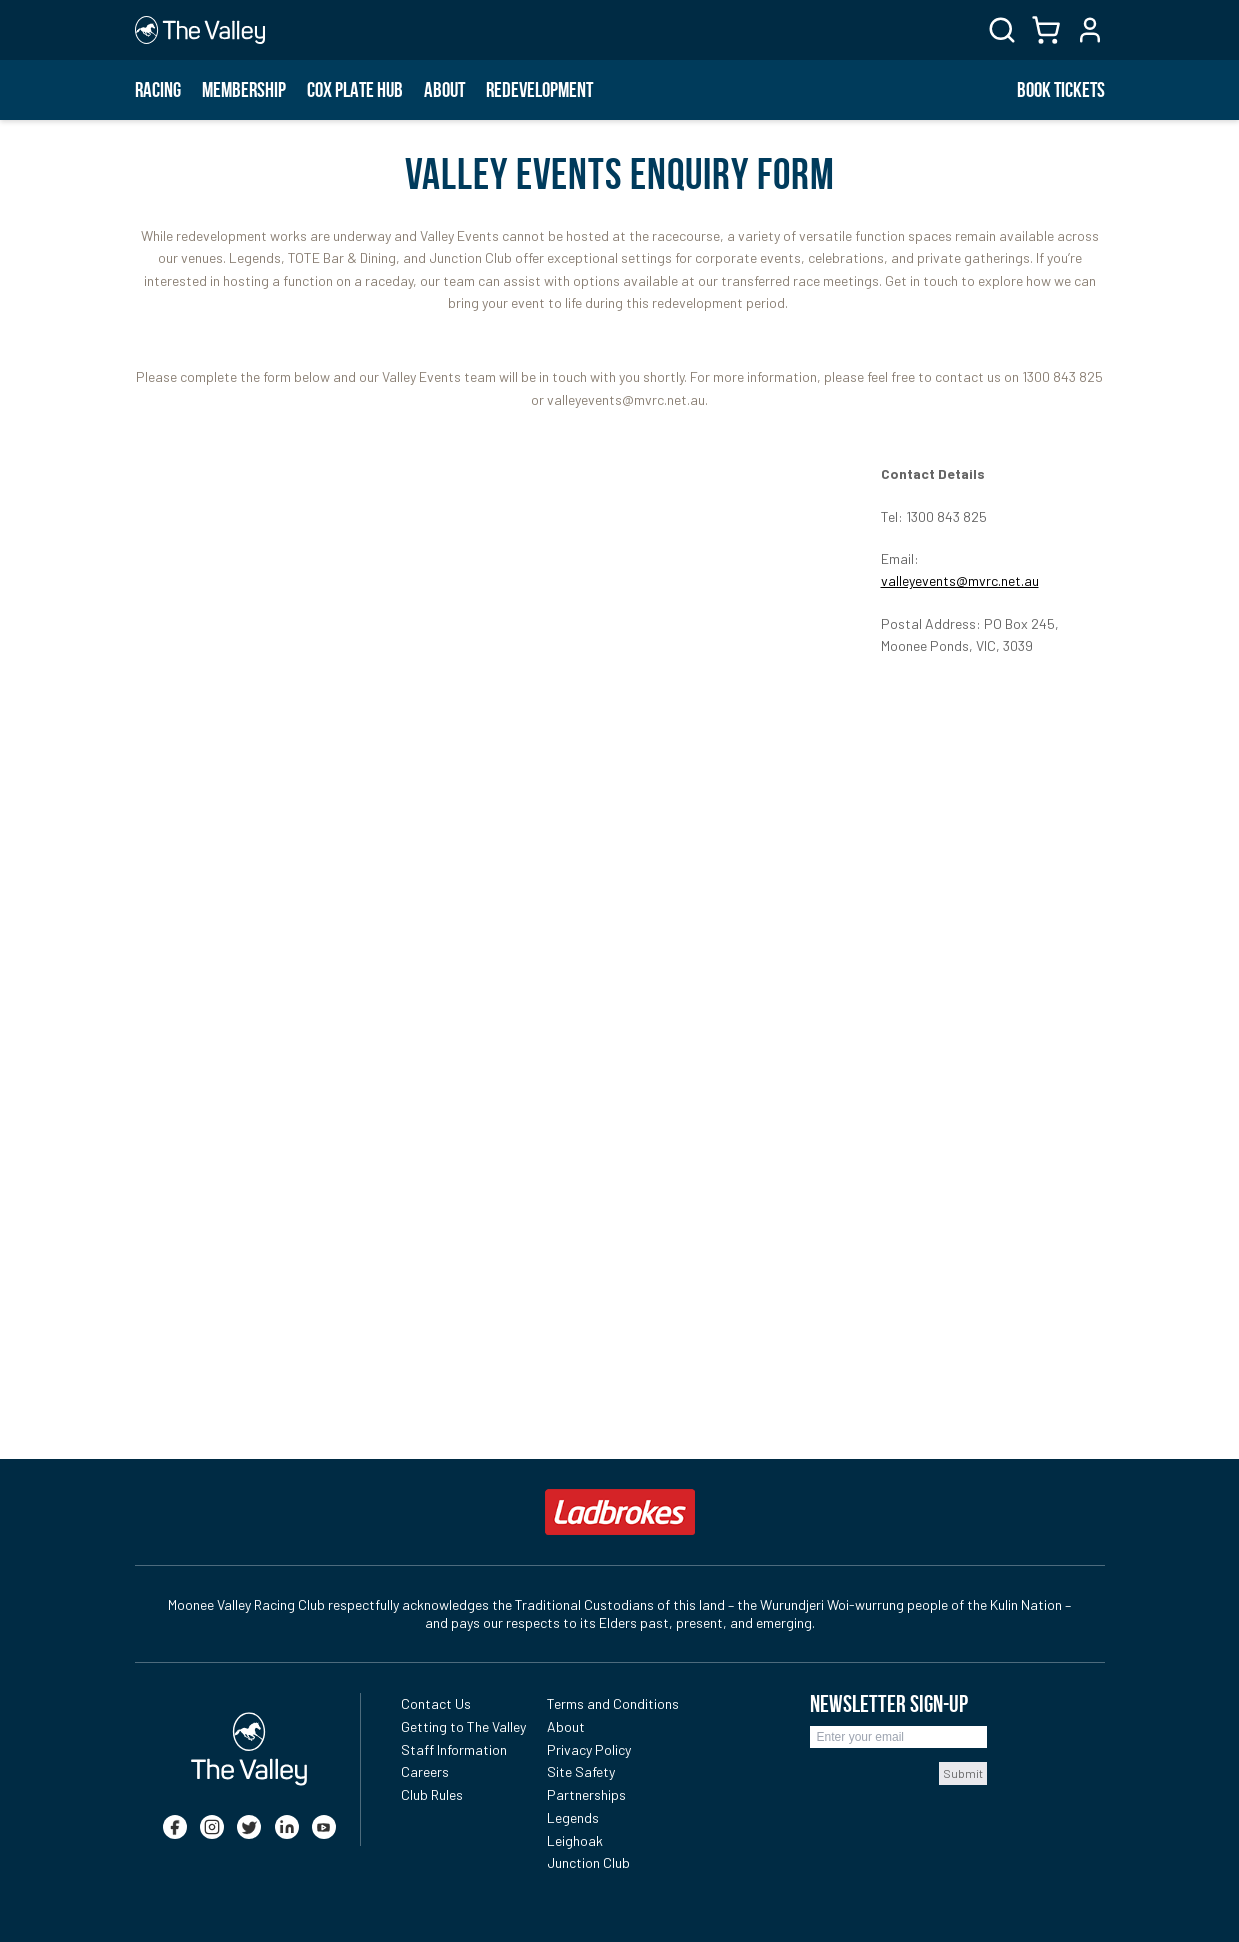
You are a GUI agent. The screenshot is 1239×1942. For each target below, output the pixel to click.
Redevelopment (539, 90)
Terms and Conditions (613, 1703)
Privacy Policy (589, 1749)
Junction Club (588, 1862)
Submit (963, 1773)
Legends (573, 1817)
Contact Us (436, 1703)
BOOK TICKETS (1061, 90)
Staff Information (454, 1749)
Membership (244, 90)
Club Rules (432, 1794)
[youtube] (324, 1827)
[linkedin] (287, 1827)
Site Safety (581, 1771)
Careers (425, 1771)
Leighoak (575, 1840)
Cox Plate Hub (355, 90)
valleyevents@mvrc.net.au (960, 580)
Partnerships (586, 1794)
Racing (158, 90)
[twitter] (249, 1827)
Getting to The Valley (463, 1726)
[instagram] (212, 1827)
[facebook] (175, 1827)
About (444, 90)
